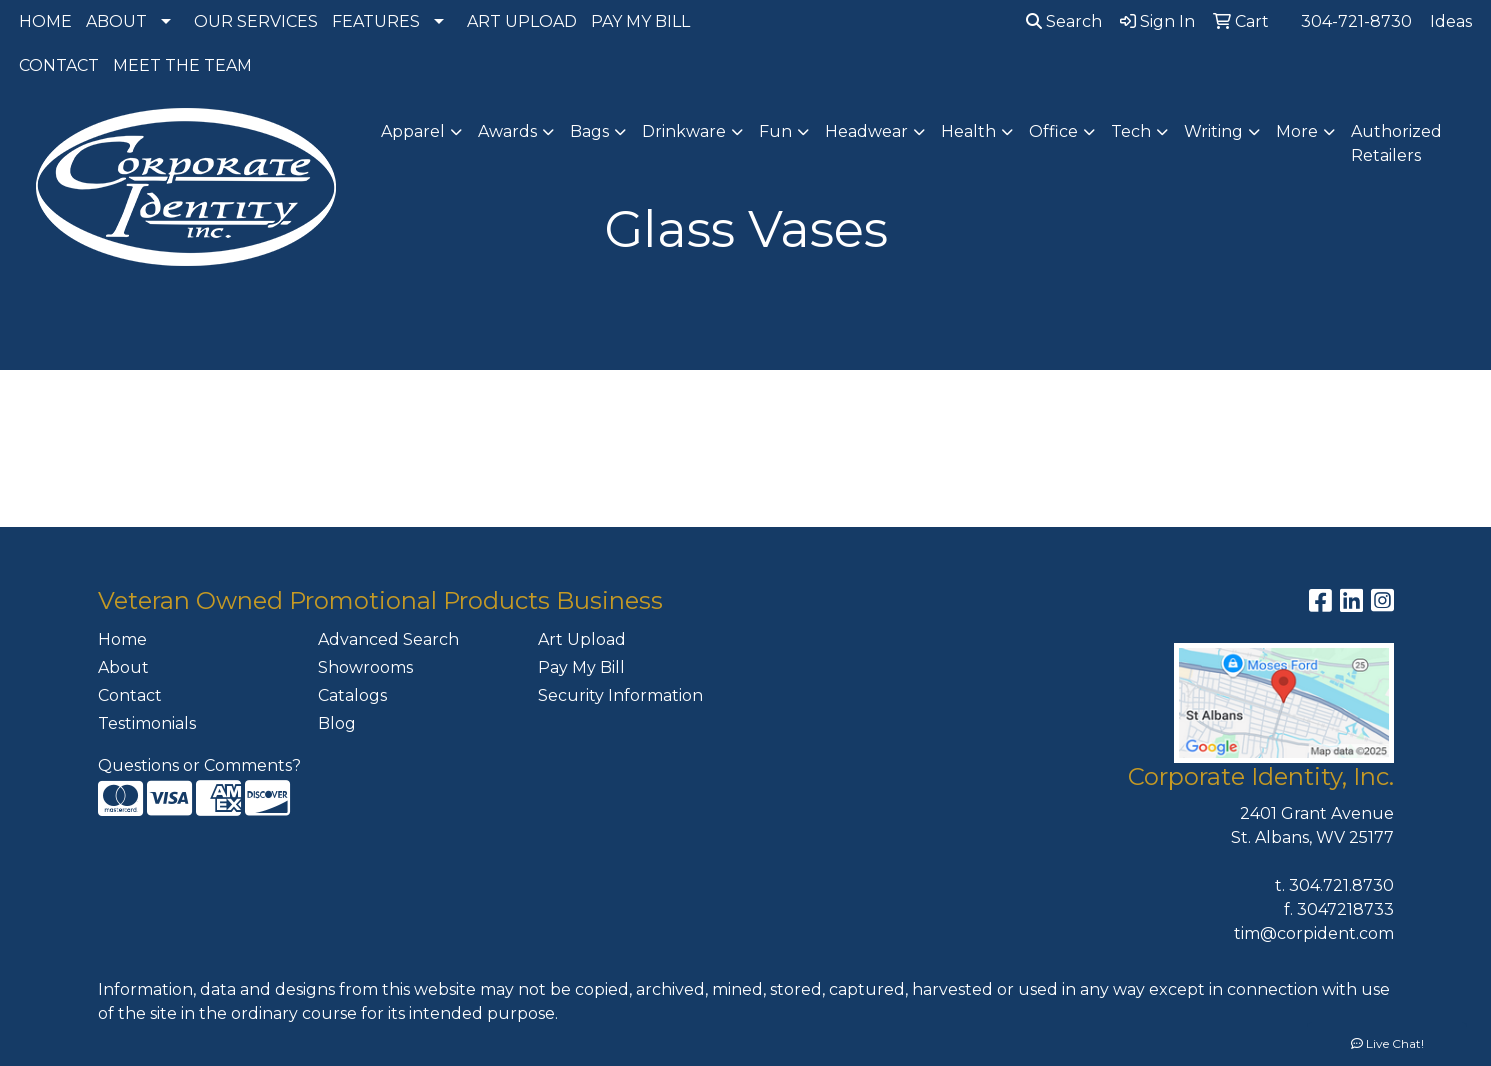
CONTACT (59, 65)
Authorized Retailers (1396, 143)
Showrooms (365, 667)
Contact (130, 695)
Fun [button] (775, 131)
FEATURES (376, 21)
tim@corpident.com (1314, 933)
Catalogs (352, 695)
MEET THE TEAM (182, 65)
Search (1064, 21)
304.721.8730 (1341, 885)
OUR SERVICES (256, 21)
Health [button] (968, 131)
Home (122, 639)
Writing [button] (1213, 131)
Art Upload (582, 639)
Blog (337, 723)
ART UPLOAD (522, 21)
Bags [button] (589, 131)
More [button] (1297, 131)
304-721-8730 (1356, 21)
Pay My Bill (581, 667)
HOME (45, 21)
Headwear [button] (866, 131)
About (123, 667)
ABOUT (116, 21)
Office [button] (1053, 131)
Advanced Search (388, 639)
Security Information (620, 695)
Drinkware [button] (684, 131)
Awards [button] (507, 131)
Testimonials (147, 723)
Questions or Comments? (199, 765)
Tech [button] (1131, 131)
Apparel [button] (413, 131)
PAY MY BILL (640, 21)
